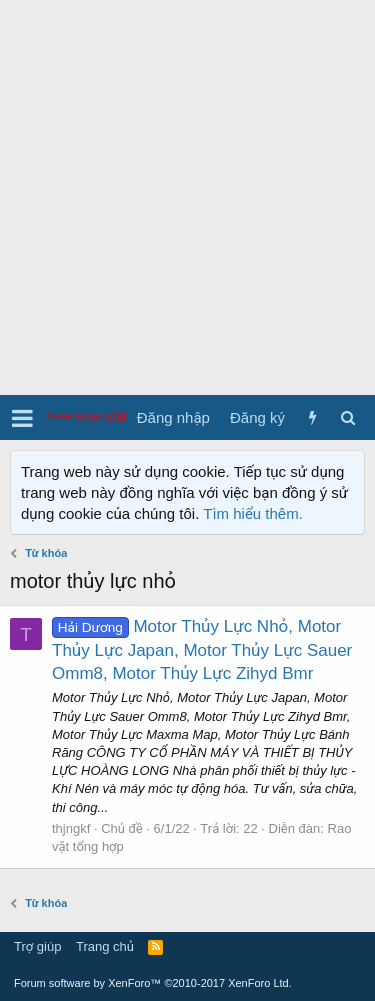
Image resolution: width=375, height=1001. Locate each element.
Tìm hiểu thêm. (253, 513)
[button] (22, 418)
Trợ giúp (37, 946)
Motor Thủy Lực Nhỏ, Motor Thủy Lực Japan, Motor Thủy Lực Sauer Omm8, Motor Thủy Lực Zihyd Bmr (202, 650)
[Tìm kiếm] (347, 417)
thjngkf (71, 828)
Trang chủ (105, 946)
